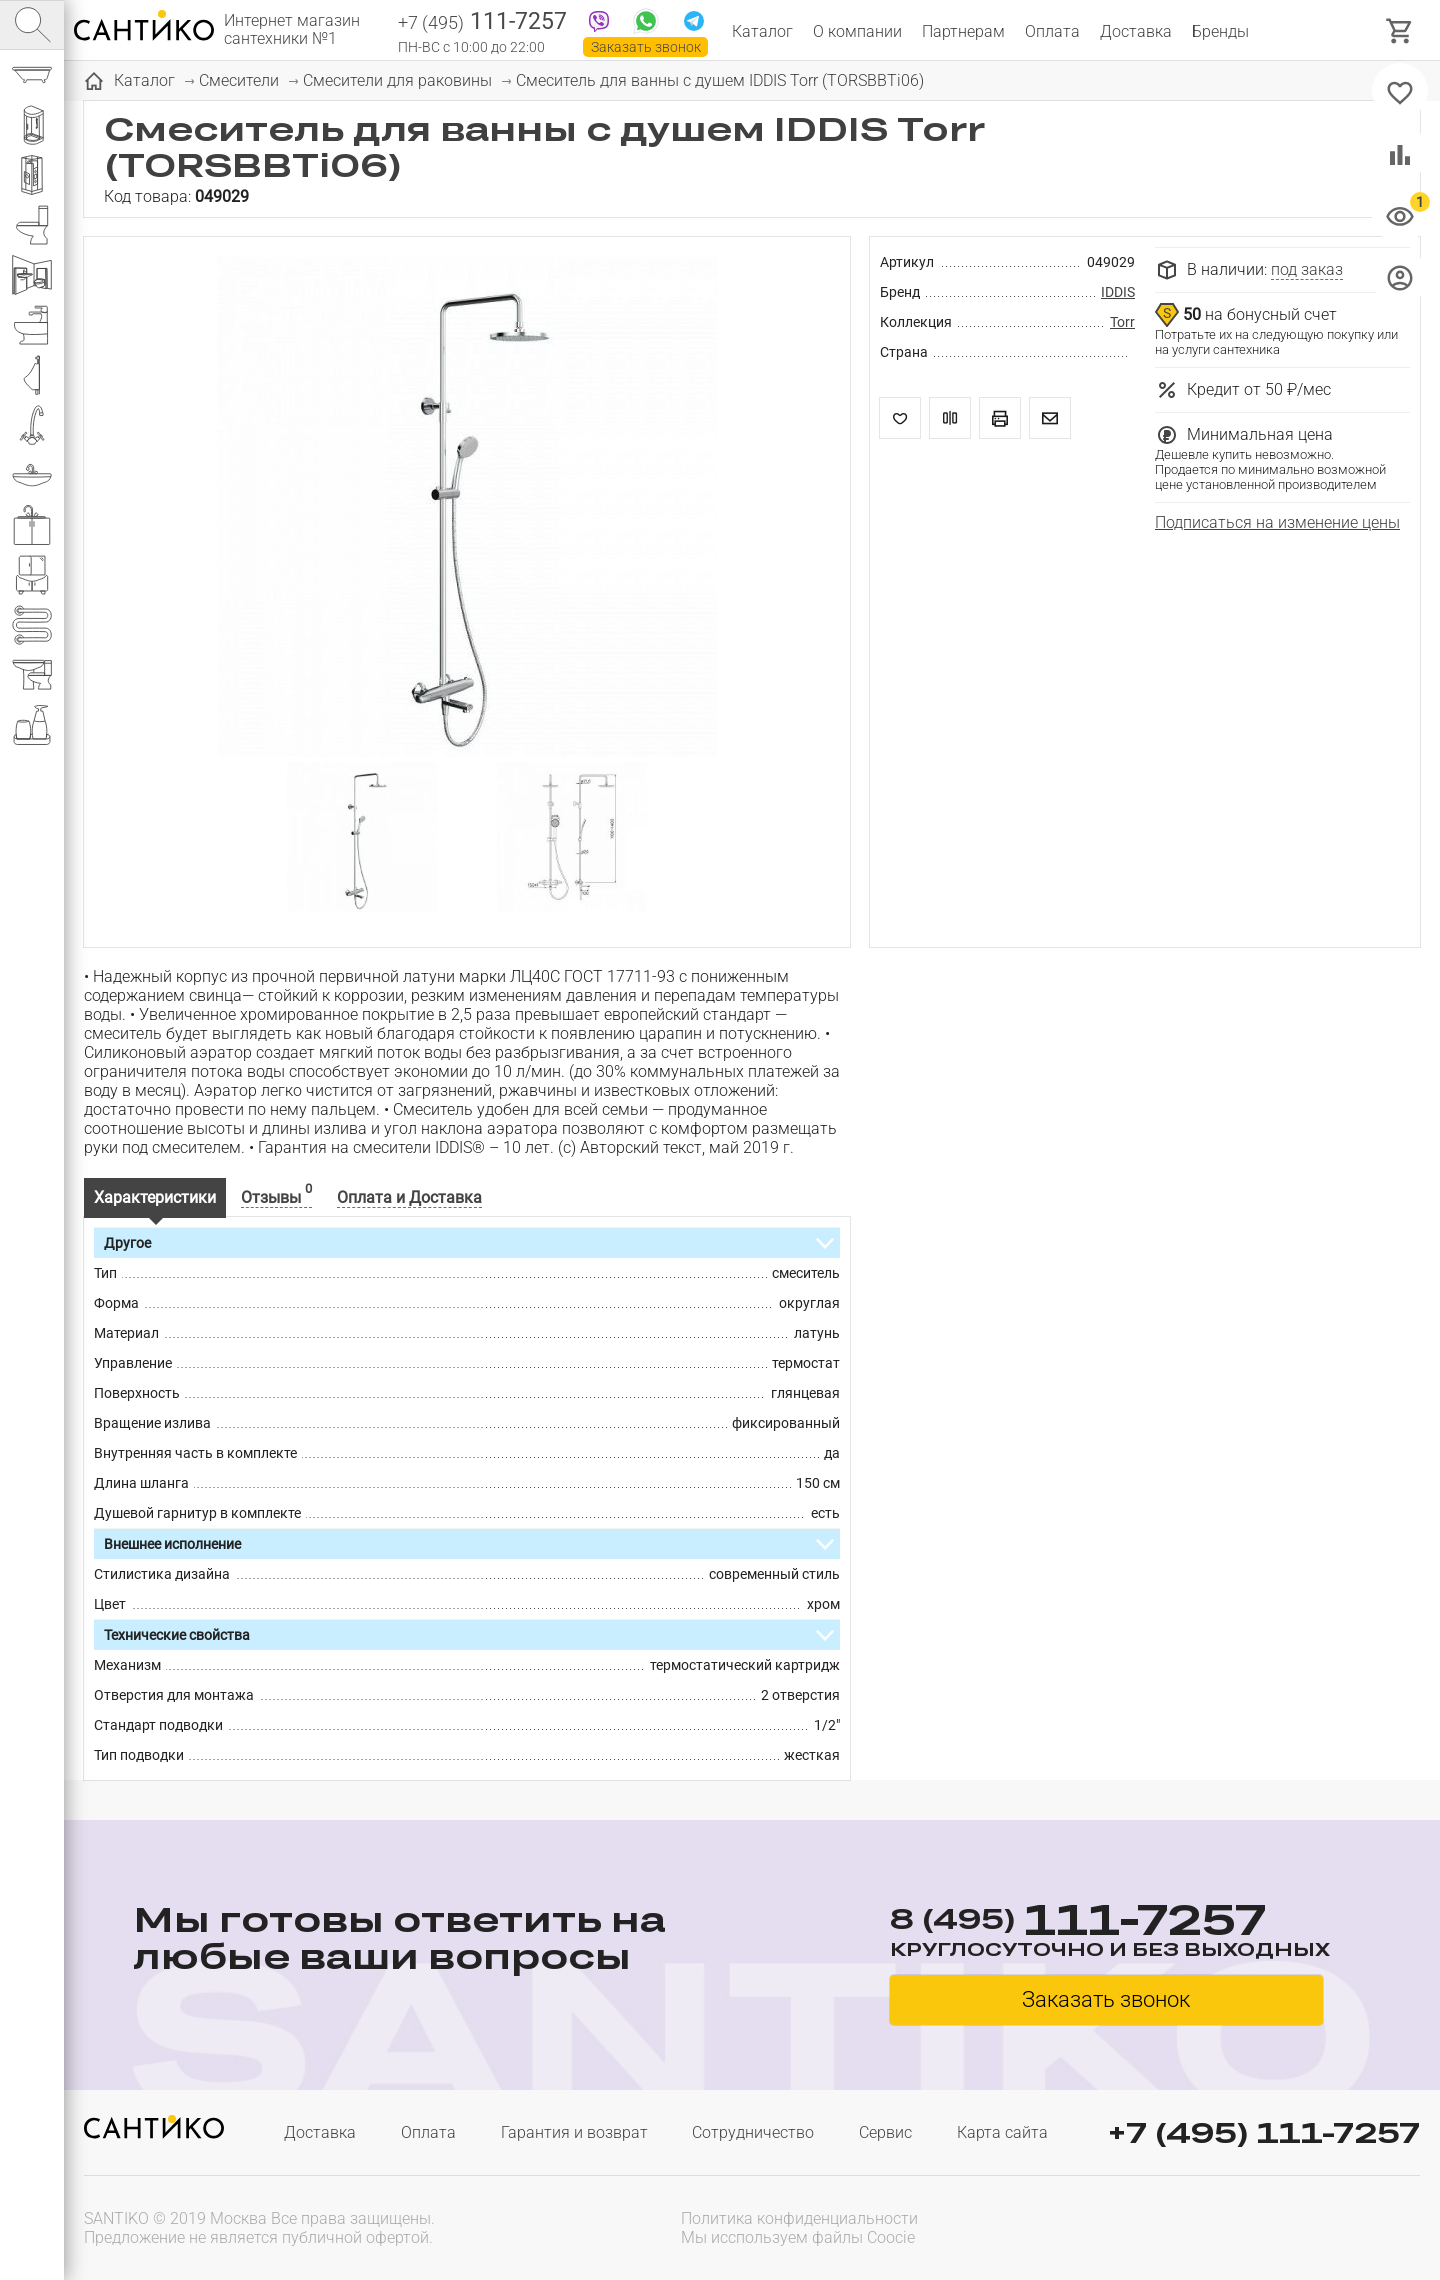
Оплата (1052, 31)
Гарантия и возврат (574, 2132)
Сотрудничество (753, 2132)
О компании (857, 31)
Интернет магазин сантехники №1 (292, 30)
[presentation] (1292, 2226)
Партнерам (963, 31)
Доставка (1136, 31)
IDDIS (1118, 292)
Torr (1122, 322)
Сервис (885, 2132)
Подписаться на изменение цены (1277, 522)
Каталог (762, 31)
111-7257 (482, 23)
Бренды (1220, 31)
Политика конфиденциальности (799, 2218)
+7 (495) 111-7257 (1264, 2132)
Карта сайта (1002, 2132)
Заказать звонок (646, 47)
